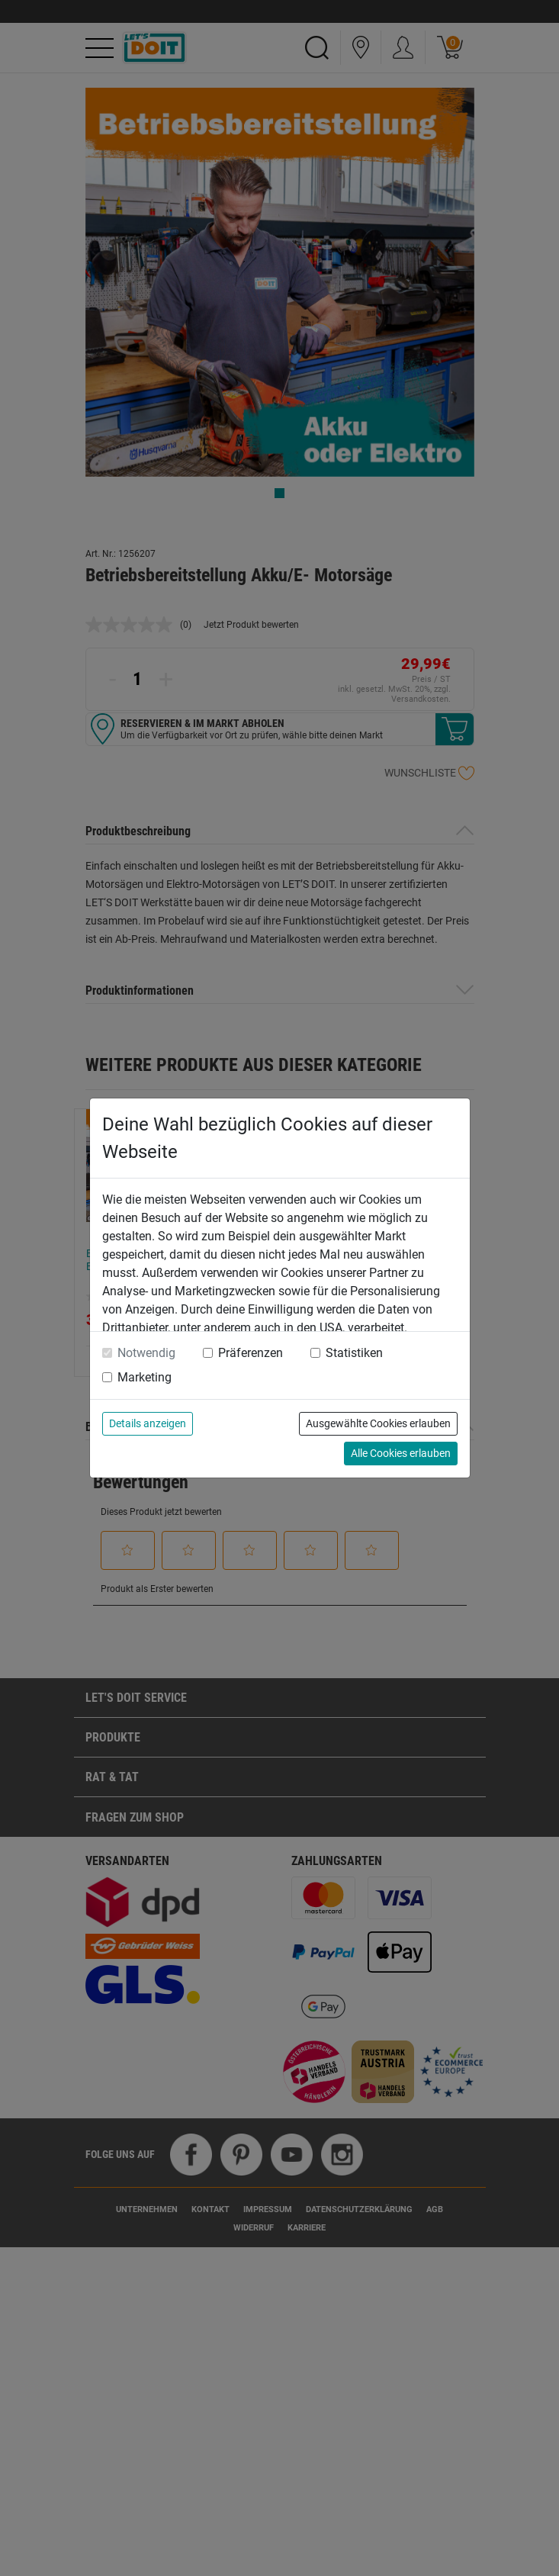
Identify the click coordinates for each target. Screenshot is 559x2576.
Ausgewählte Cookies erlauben (378, 1423)
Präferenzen (250, 1353)
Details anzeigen (147, 1423)
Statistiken (354, 1353)
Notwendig (146, 1353)
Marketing (144, 1377)
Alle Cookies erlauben (401, 1453)
